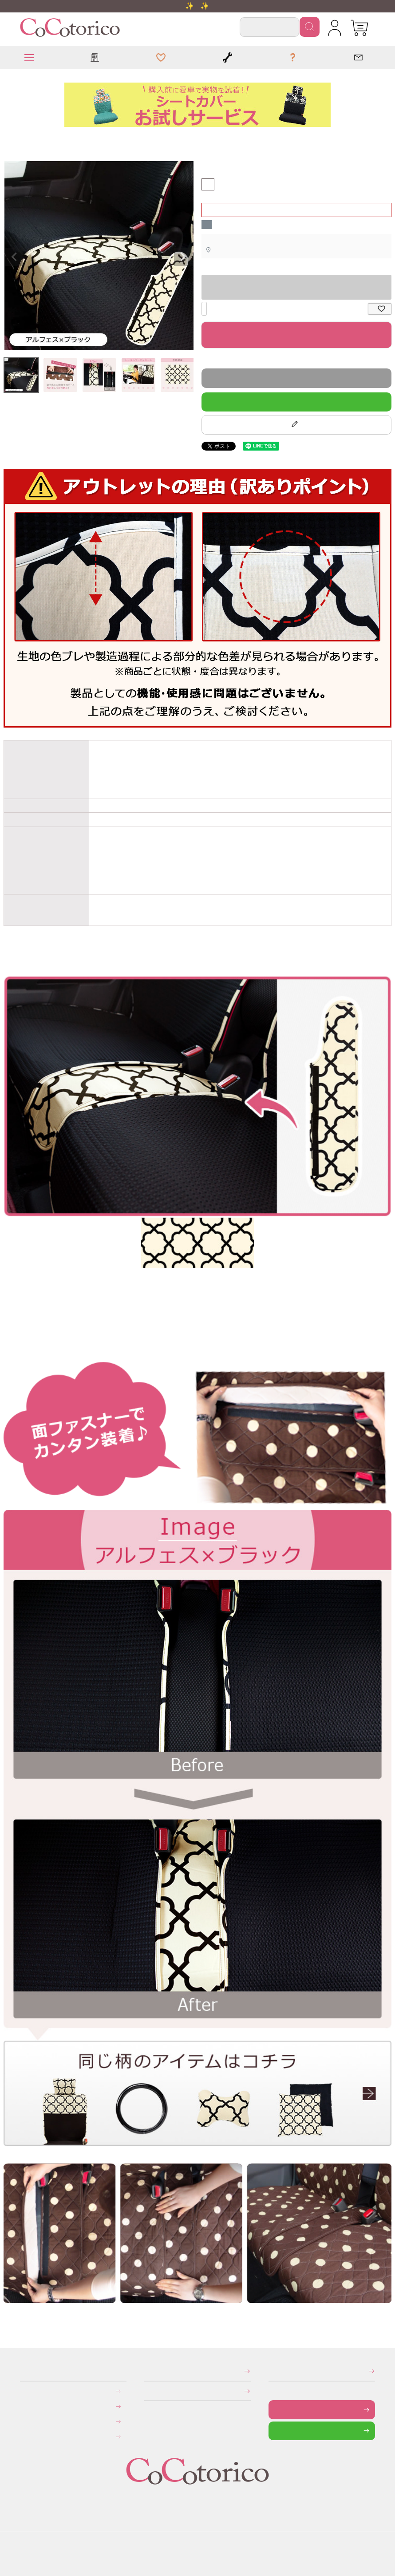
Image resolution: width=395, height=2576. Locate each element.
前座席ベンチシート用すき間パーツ (12, 139)
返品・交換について (26, 2421)
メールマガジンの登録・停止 (271, 2370)
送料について (25, 2406)
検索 (310, 27)
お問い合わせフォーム (275, 2409)
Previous (14, 257)
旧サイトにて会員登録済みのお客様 (28, 2436)
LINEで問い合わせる (275, 2430)
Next (183, 257)
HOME (7, 139)
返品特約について (203, 359)
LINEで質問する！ (296, 401)
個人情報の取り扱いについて (147, 2390)
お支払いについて (26, 2391)
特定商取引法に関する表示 (147, 2370)
